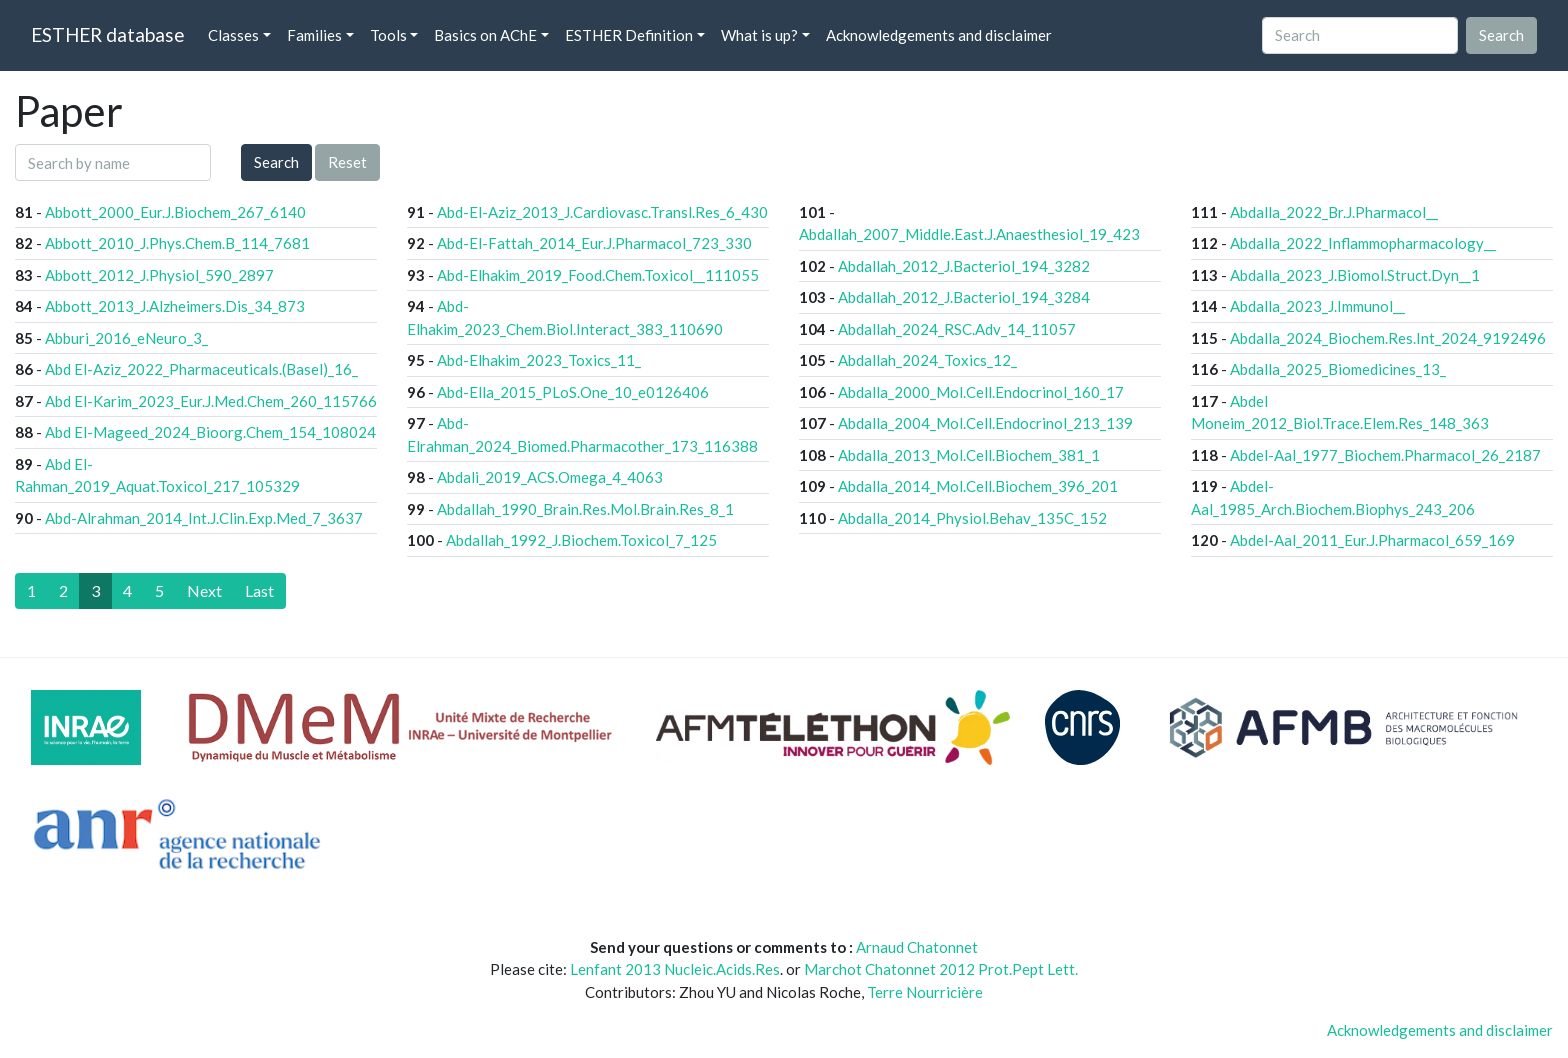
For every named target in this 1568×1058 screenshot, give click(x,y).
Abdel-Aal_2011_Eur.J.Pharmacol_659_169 (1372, 540)
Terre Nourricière (925, 992)
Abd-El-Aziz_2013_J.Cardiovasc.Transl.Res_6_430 (602, 212)
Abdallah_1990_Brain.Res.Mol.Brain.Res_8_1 (585, 509)
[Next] (204, 591)
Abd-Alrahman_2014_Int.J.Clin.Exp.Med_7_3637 (204, 518)
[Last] (259, 591)
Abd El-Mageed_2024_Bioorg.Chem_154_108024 (210, 432)
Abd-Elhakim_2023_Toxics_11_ (539, 360)
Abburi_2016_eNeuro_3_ (126, 338)
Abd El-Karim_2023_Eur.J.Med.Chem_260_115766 (211, 401)
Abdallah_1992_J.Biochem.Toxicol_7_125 (581, 540)
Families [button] (314, 35)
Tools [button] (388, 35)
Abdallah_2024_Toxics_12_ (927, 360)
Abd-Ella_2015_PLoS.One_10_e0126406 (573, 392)
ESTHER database (107, 34)
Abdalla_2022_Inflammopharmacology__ (1363, 243)
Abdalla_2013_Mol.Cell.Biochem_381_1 (969, 455)
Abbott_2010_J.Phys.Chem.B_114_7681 (177, 243)
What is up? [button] (759, 35)
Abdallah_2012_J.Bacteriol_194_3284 (964, 297)
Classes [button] (233, 35)
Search (276, 162)
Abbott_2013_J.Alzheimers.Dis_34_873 (175, 306)
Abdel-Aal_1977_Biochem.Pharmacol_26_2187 (1385, 455)
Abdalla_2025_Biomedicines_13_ (1338, 369)
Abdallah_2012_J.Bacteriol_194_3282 (964, 266)
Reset (347, 162)
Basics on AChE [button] (485, 35)
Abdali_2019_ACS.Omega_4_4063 (550, 477)
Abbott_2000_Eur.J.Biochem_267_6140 (175, 212)
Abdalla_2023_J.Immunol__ (1317, 306)
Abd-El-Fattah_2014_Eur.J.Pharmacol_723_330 (594, 243)
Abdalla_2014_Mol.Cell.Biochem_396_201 (978, 486)
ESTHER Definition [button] (629, 35)
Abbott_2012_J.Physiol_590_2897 (159, 275)
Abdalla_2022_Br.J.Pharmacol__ (1334, 212)
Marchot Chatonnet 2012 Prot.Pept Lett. (941, 969)
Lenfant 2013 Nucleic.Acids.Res (675, 969)
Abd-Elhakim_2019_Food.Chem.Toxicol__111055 (598, 275)
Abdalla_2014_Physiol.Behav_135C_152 (972, 518)
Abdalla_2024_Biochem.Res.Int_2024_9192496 (1388, 338)
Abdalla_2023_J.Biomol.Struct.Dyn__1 (1355, 275)
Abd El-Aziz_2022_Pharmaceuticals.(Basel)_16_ (201, 369)
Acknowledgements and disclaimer (939, 35)
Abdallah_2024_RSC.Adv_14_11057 (957, 329)
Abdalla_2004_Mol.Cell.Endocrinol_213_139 (985, 423)
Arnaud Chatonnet (917, 947)
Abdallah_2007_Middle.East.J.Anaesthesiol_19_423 (969, 234)
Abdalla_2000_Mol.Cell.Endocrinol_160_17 (981, 392)
